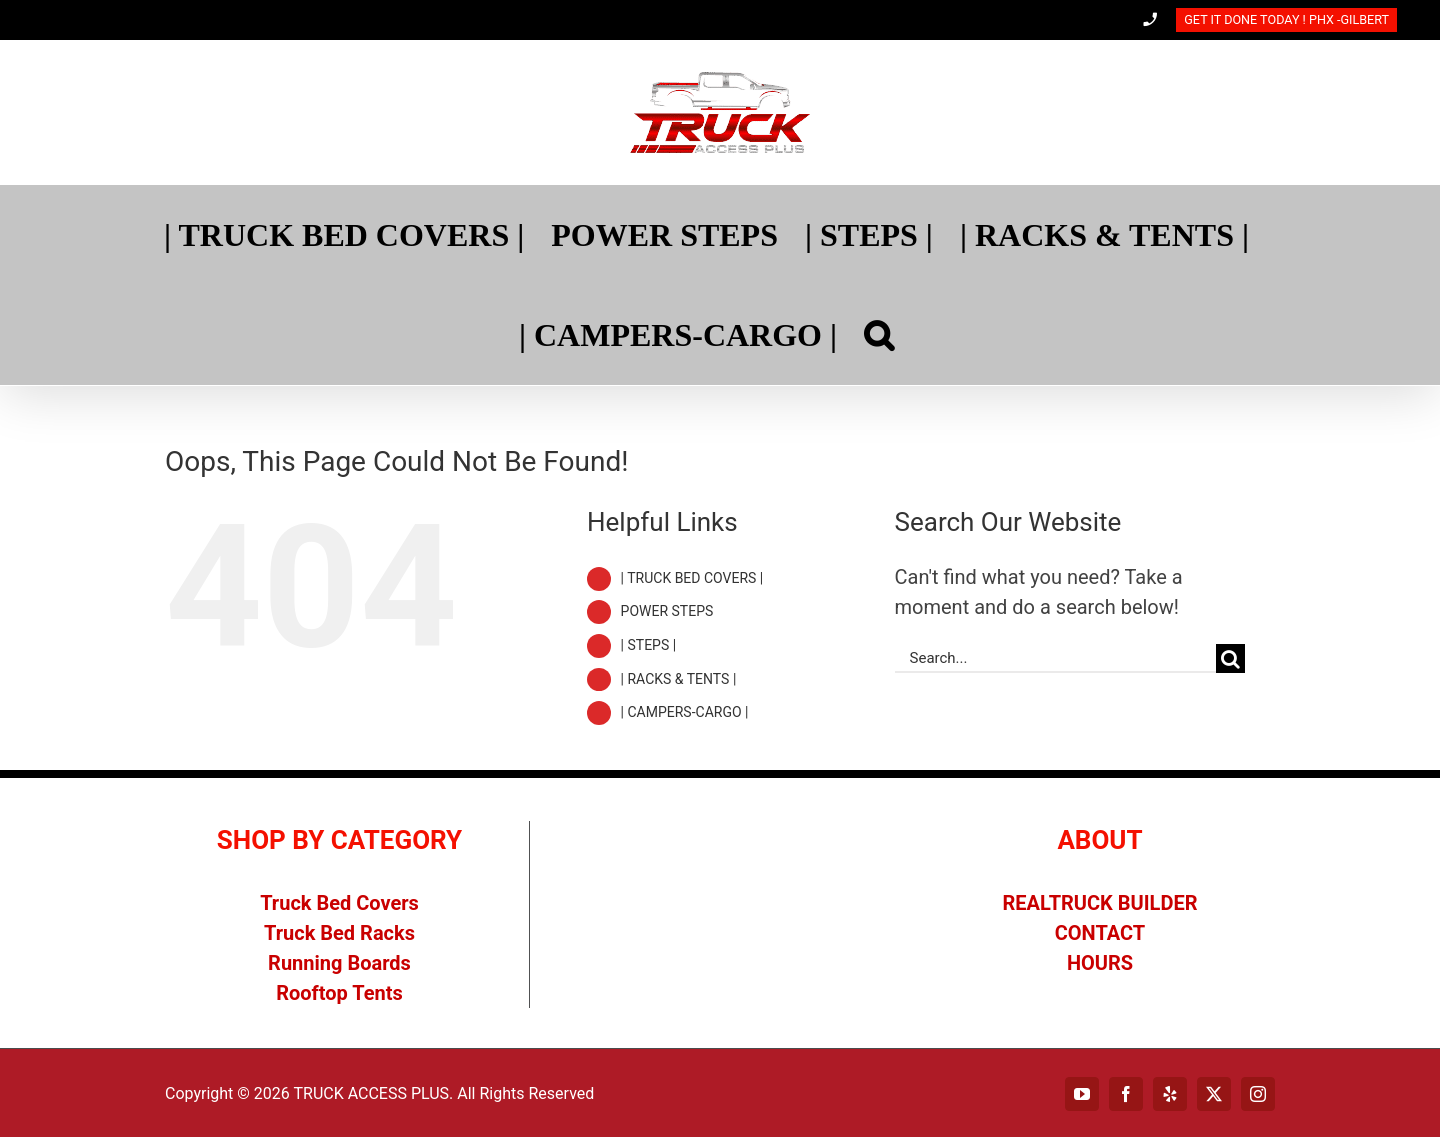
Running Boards (339, 963)
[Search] (879, 335)
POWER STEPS (667, 611)
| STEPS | (649, 645)
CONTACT (1100, 933)
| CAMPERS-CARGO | (685, 712)
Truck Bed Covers (339, 903)
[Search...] (1055, 658)
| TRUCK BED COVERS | (692, 578)
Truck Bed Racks (339, 933)
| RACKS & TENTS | (679, 679)
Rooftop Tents (339, 993)
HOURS (1100, 963)
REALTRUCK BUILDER (1100, 903)
